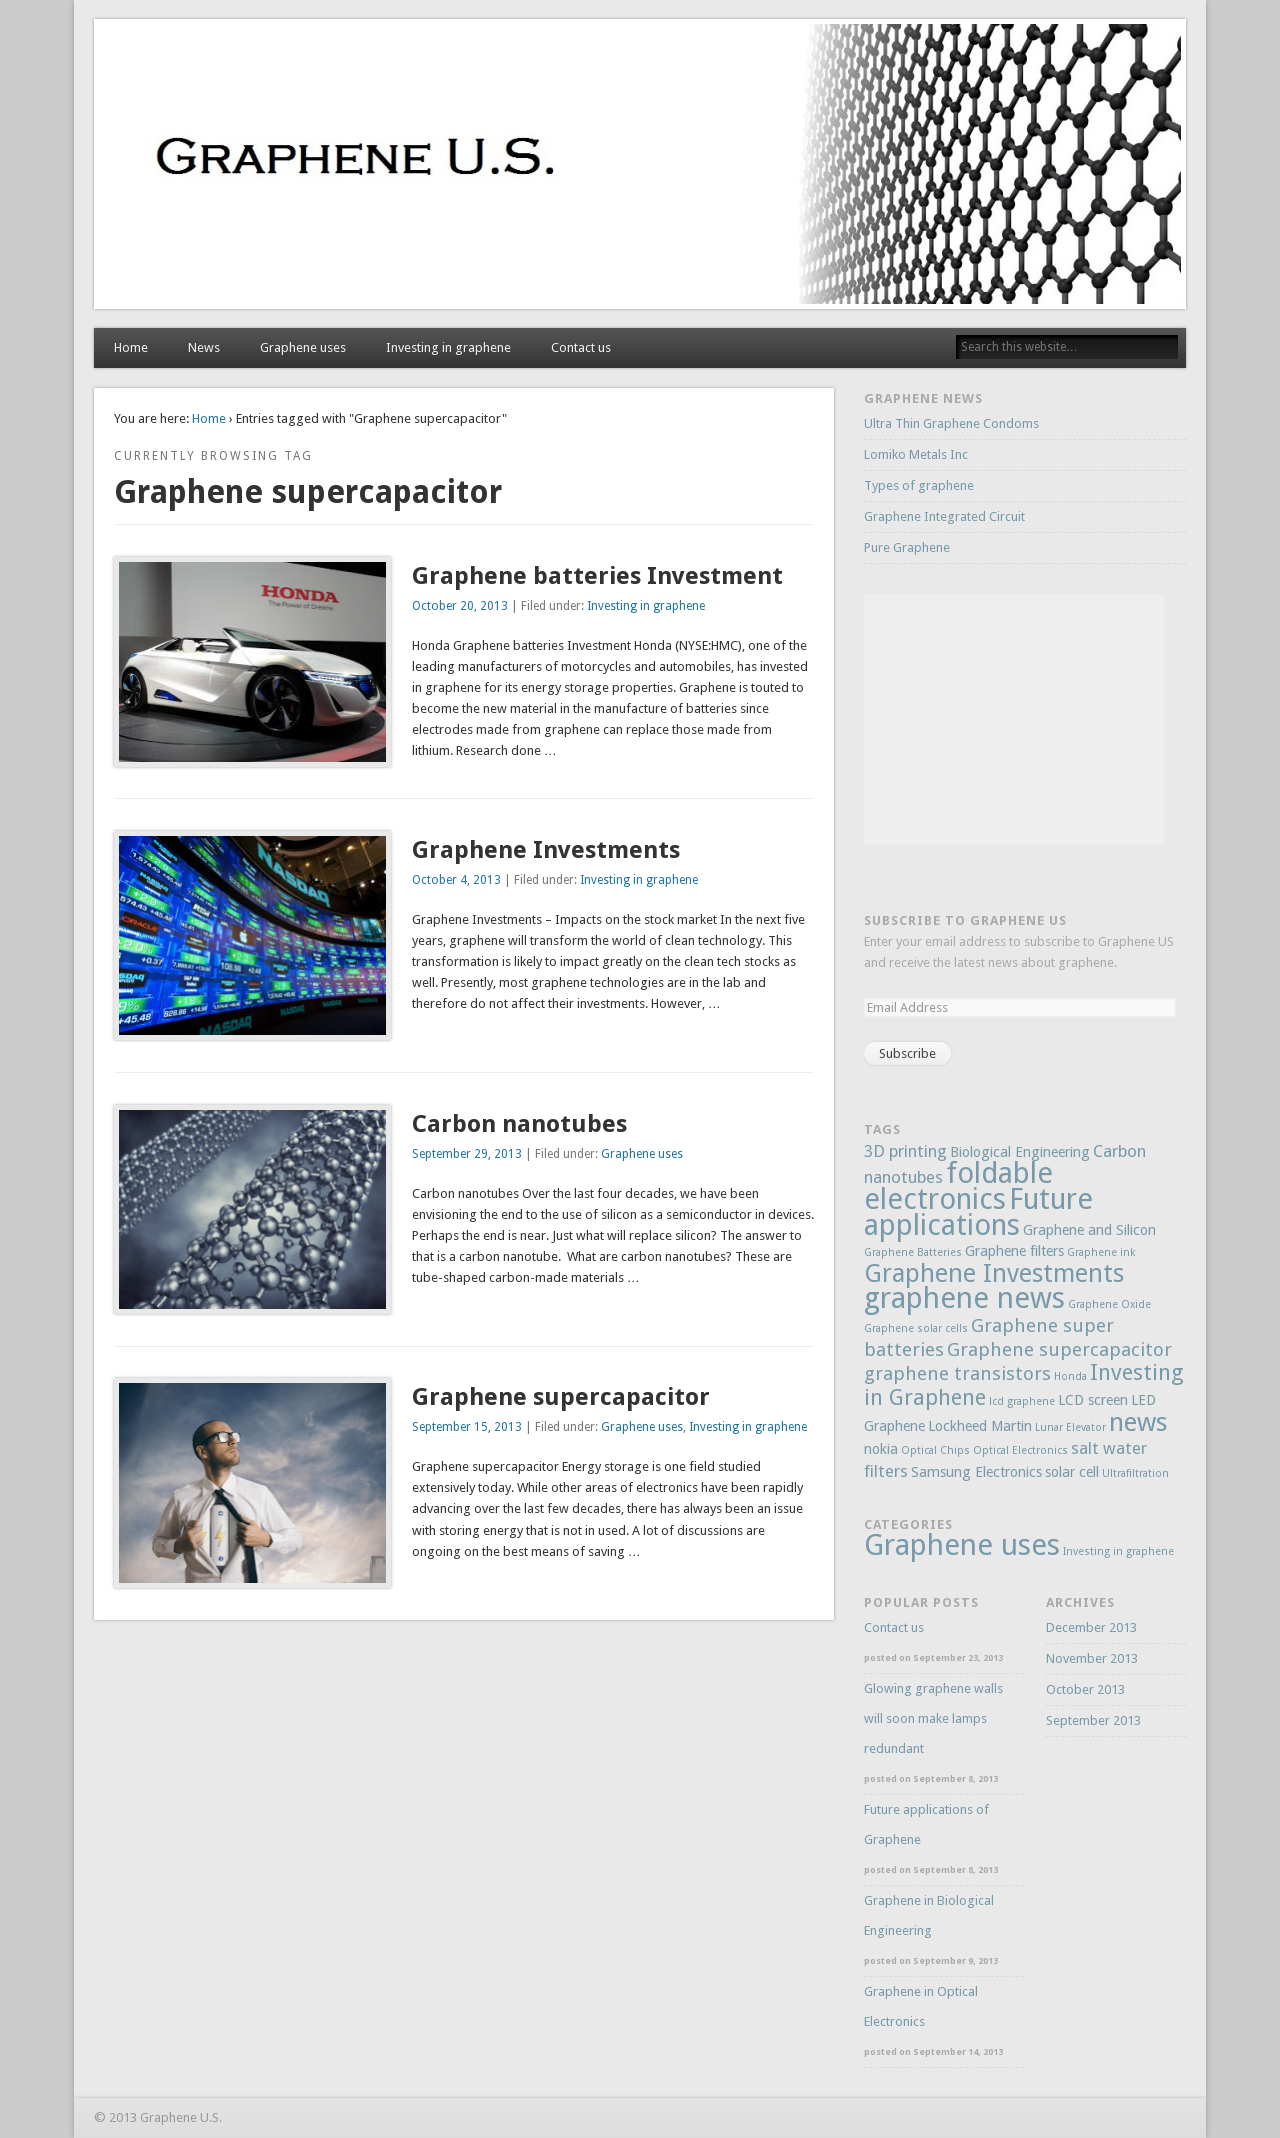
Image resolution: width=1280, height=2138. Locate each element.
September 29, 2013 (467, 1154)
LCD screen (1093, 1400)
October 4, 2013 (456, 880)
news (1138, 1422)
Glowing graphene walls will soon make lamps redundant (933, 1718)
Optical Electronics (1020, 1450)
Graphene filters (1014, 1251)
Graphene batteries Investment (597, 576)
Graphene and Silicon (1089, 1230)
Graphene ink (1101, 1252)
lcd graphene (1022, 1401)
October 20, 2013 (460, 606)
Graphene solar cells (916, 1328)
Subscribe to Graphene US (965, 920)
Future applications (978, 1212)
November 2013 (1092, 1658)
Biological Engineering (1020, 1152)
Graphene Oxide (1109, 1304)
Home (131, 347)
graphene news (964, 1298)
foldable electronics (958, 1186)
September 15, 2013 (467, 1427)
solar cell (1072, 1472)
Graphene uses (303, 347)
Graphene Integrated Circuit (944, 516)
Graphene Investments (546, 850)
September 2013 (1093, 1720)
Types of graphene (919, 485)
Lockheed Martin (980, 1426)
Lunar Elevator (1070, 1427)
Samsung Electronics (976, 1472)
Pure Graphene (907, 547)
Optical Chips (935, 1450)
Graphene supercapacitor (561, 1397)
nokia (881, 1449)
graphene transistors (957, 1373)
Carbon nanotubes (519, 1124)
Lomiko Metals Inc (916, 454)
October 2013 (1085, 1689)
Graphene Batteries (913, 1252)
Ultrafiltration (1135, 1473)
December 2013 (1091, 1627)
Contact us (581, 347)
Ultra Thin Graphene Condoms (951, 423)
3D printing (905, 1151)
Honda (1070, 1376)
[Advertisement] (1014, 719)
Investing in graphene (448, 347)
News (204, 347)
